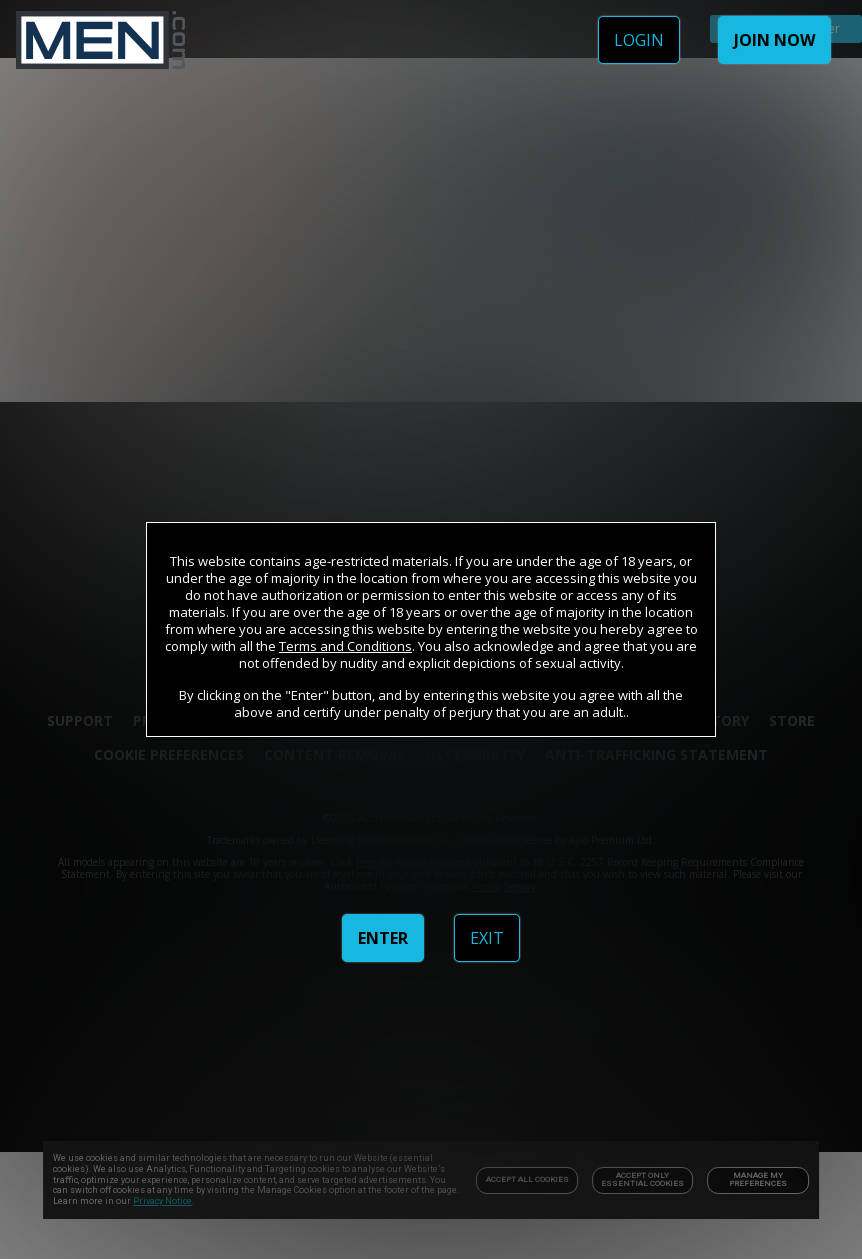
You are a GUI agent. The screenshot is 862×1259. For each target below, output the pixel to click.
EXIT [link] (487, 938)
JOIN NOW (774, 40)
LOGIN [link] (639, 40)
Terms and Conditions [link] (345, 646)
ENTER (383, 938)
